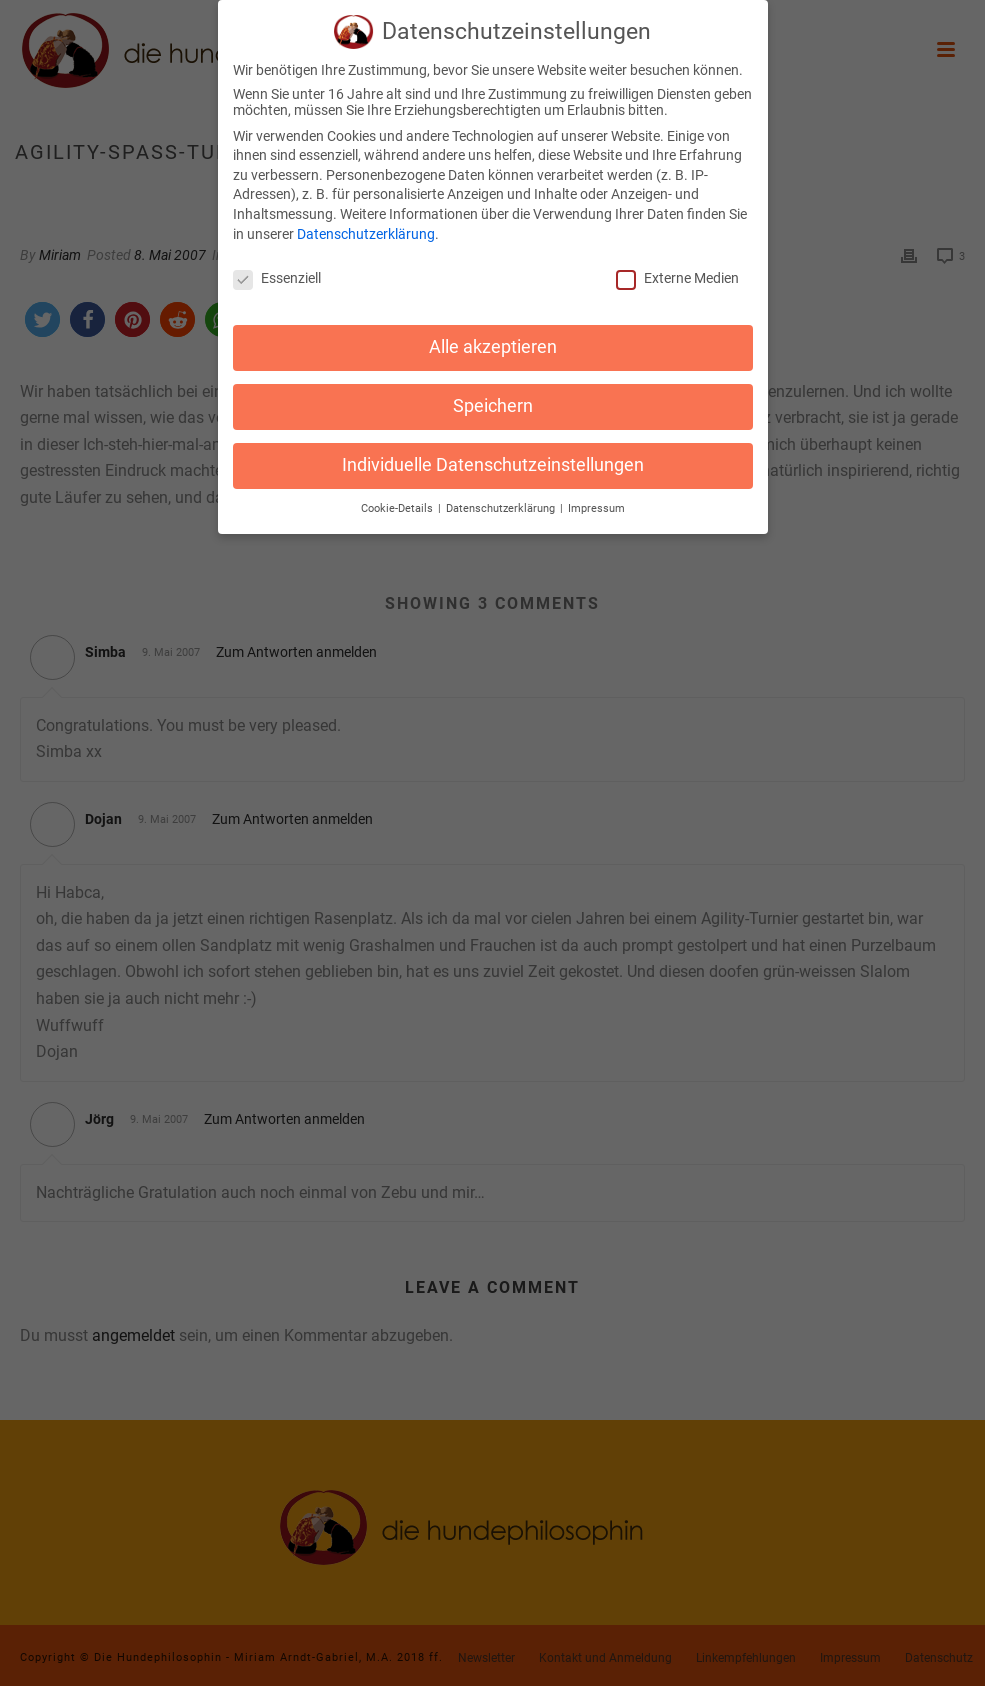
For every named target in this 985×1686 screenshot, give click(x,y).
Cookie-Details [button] (398, 502)
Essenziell (277, 273)
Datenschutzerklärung (366, 228)
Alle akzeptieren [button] (493, 342)
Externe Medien (677, 273)
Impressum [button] (596, 502)
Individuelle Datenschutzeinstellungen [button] (493, 459)
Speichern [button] (493, 401)
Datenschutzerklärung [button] (502, 502)
